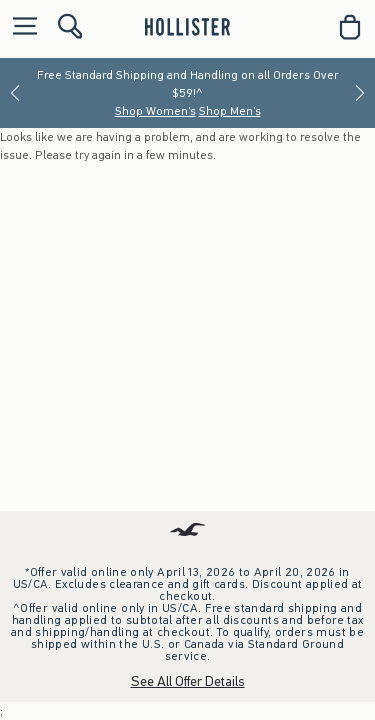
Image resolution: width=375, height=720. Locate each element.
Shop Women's (155, 111)
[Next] (360, 93)
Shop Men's (230, 111)
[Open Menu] (20, 27)
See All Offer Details (188, 681)
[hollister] (187, 27)
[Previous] (15, 93)
